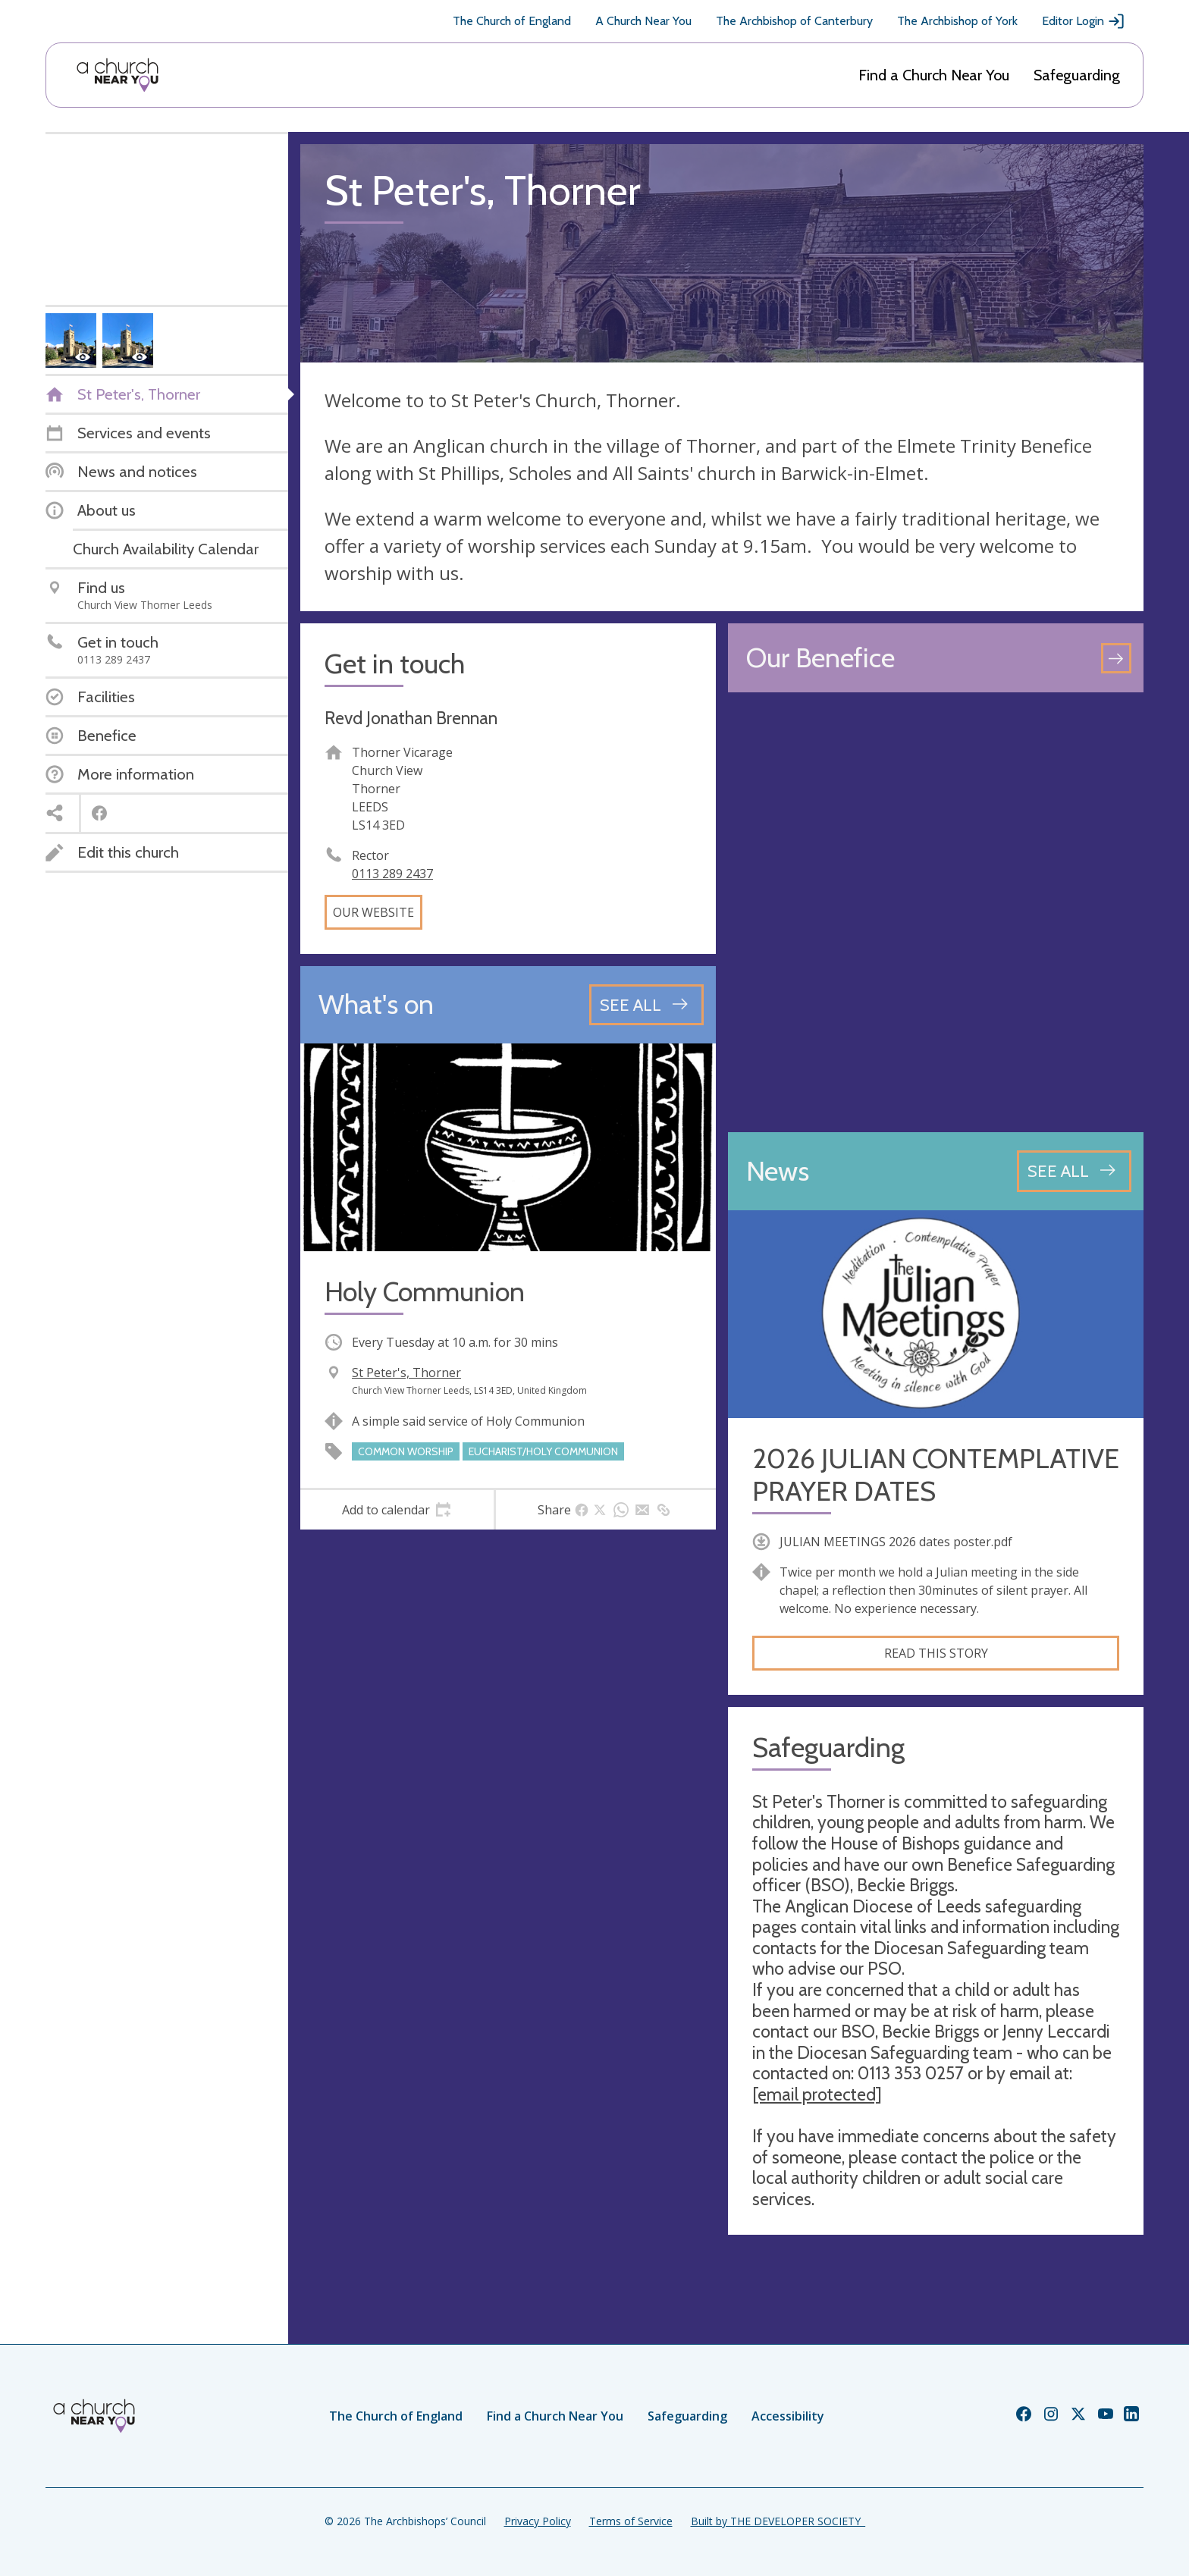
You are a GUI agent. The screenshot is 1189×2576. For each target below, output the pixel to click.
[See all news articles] (1074, 1170)
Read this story (936, 1653)
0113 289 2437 (392, 873)
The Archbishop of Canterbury (794, 21)
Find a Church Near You (933, 75)
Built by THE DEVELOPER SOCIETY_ (778, 2521)
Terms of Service (631, 2521)
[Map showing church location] (936, 912)
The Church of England (512, 21)
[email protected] (817, 2094)
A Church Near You (643, 21)
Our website (373, 912)
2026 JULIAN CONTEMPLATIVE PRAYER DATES (935, 1475)
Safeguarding (1077, 75)
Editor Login (1083, 21)
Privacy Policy (537, 2521)
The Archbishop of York (957, 21)
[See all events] (646, 1004)
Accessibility (787, 2416)
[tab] (397, 1510)
